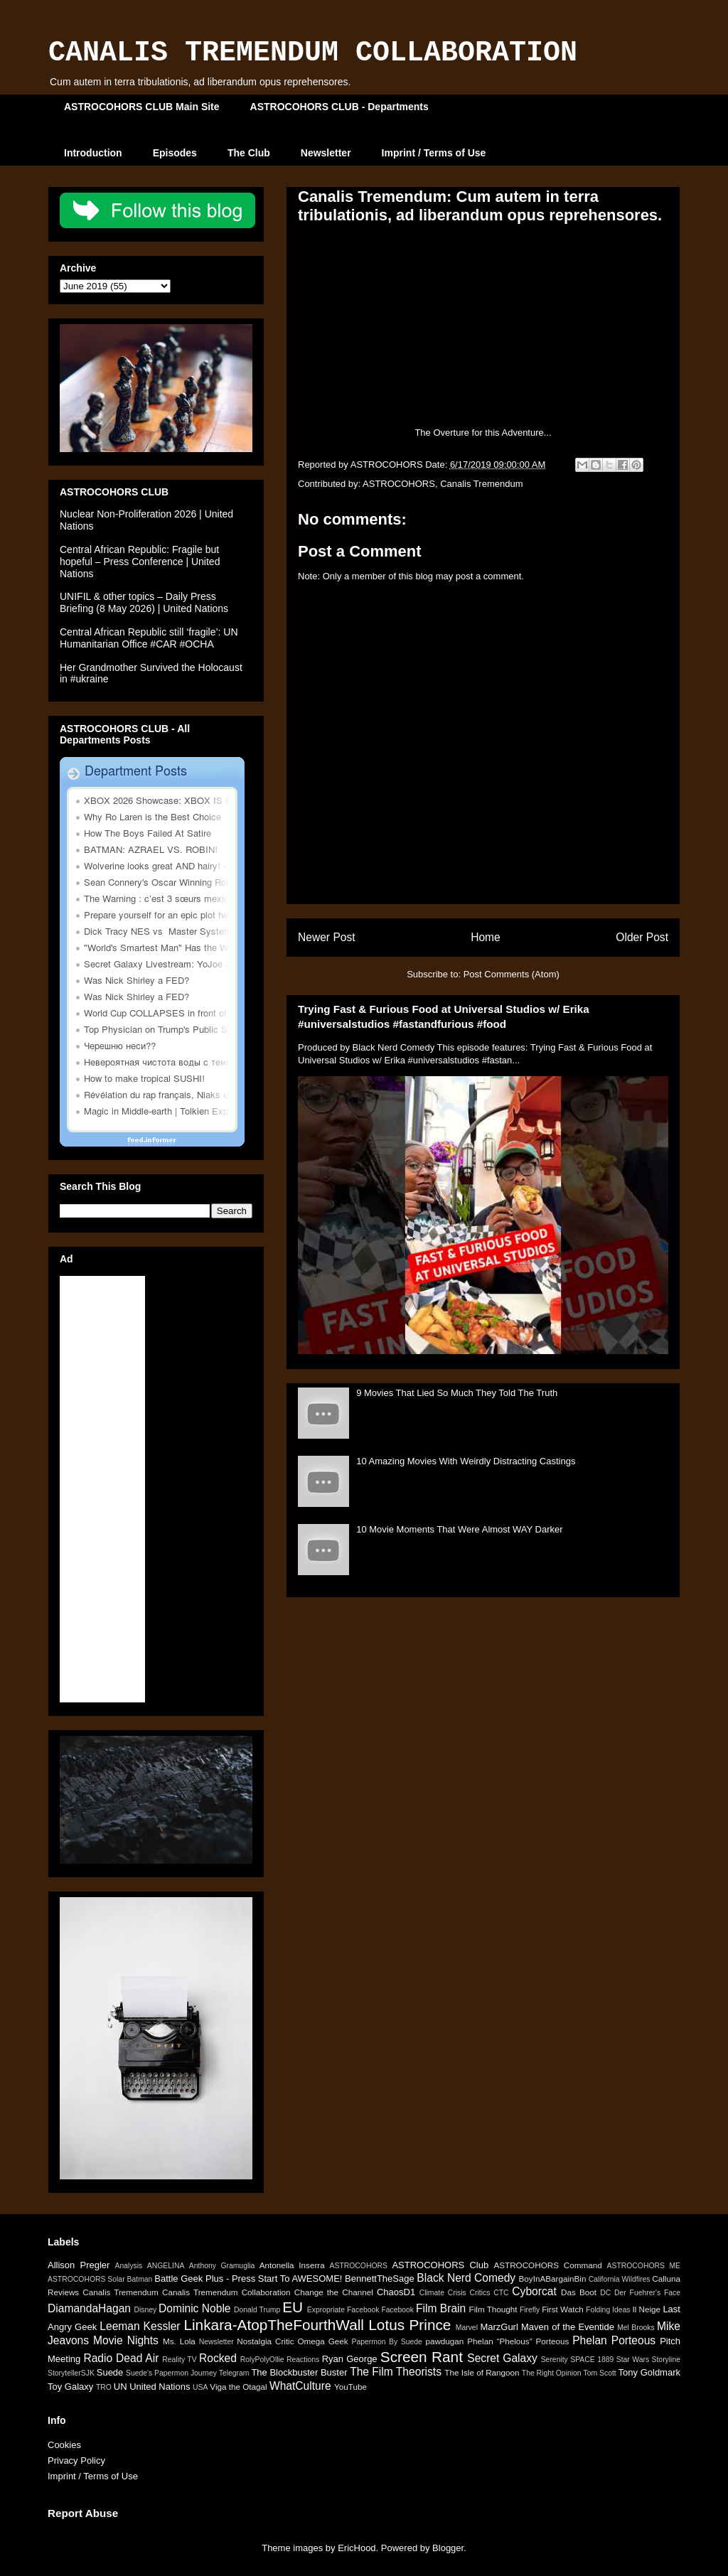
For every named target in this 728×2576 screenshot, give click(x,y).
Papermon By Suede (387, 2342)
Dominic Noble (194, 2308)
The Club (249, 153)
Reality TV (179, 2359)
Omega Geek (323, 2341)
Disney (145, 2310)
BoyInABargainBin (553, 2278)
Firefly (530, 2310)
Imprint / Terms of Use (434, 153)
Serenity (554, 2359)
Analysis (129, 2266)
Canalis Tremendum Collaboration (226, 2292)
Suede (110, 2372)
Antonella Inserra (292, 2265)
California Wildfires (620, 2279)
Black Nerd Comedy (466, 2278)
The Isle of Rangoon (481, 2372)
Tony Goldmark (649, 2372)
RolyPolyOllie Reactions (279, 2359)
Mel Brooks (636, 2327)
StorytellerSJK (71, 2373)
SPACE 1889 (592, 2359)
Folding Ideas (608, 2310)
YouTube (350, 2386)
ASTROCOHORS (399, 483)
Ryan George (350, 2359)
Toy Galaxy (70, 2386)
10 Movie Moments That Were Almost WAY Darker (459, 1529)
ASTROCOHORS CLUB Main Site (142, 106)
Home (485, 937)
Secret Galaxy (502, 2358)
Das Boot (578, 2292)
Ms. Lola (179, 2341)
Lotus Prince (409, 2325)
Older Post (642, 937)
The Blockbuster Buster (299, 2372)
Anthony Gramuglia (222, 2266)
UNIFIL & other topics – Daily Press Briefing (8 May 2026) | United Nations (144, 602)
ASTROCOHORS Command (547, 2265)
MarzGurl (499, 2327)
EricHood (356, 2548)
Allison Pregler (78, 2265)
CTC (500, 2293)
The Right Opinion (552, 2373)
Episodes (175, 153)
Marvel (467, 2327)
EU (292, 2307)
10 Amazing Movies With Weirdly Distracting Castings (465, 1461)
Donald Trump (257, 2310)
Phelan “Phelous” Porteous (518, 2341)
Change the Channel (333, 2292)
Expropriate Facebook (343, 2310)
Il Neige (646, 2309)
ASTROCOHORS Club (440, 2265)
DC (605, 2293)
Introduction (93, 153)
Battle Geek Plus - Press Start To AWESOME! (248, 2278)
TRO (104, 2387)
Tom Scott (599, 2373)
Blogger (448, 2548)
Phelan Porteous (613, 2340)
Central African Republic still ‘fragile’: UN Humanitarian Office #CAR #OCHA (149, 638)
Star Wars (632, 2359)
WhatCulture (300, 2386)
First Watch (563, 2309)
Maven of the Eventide (567, 2327)
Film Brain (441, 2308)
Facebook (397, 2310)
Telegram (234, 2373)
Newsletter (326, 153)
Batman (140, 2279)
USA (200, 2387)
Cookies (64, 2445)
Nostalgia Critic (265, 2341)
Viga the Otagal (238, 2386)
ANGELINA (166, 2266)
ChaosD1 (396, 2292)
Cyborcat (534, 2291)
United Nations (159, 2386)
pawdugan (444, 2341)
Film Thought (493, 2309)
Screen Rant (421, 2357)
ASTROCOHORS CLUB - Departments (339, 106)
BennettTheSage (379, 2278)
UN (120, 2386)
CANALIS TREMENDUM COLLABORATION (312, 53)
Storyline (666, 2359)
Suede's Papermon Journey (171, 2373)
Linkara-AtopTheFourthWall (273, 2325)
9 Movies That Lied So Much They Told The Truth (456, 1393)
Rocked (218, 2358)
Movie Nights (126, 2340)
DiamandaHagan (89, 2308)
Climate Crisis (442, 2293)
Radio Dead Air (121, 2358)
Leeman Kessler (140, 2326)
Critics (480, 2293)
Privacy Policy (76, 2460)
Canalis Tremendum (481, 483)
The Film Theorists (395, 2372)
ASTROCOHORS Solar (86, 2279)
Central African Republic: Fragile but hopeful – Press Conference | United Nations (140, 561)
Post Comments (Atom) (512, 974)
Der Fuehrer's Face (647, 2293)
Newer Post (326, 937)
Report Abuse (83, 2513)
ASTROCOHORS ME (643, 2266)
